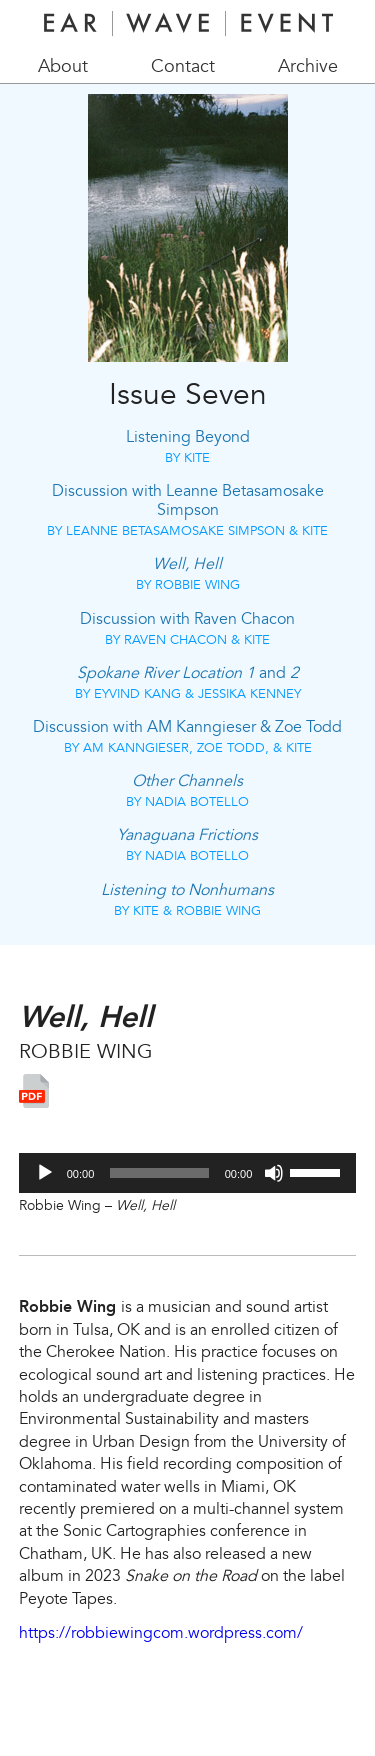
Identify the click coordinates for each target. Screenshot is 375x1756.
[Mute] (274, 1173)
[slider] (159, 1173)
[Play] (45, 1173)
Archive (308, 66)
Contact (183, 66)
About (63, 66)
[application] (188, 1173)
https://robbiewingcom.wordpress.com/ (161, 1633)
